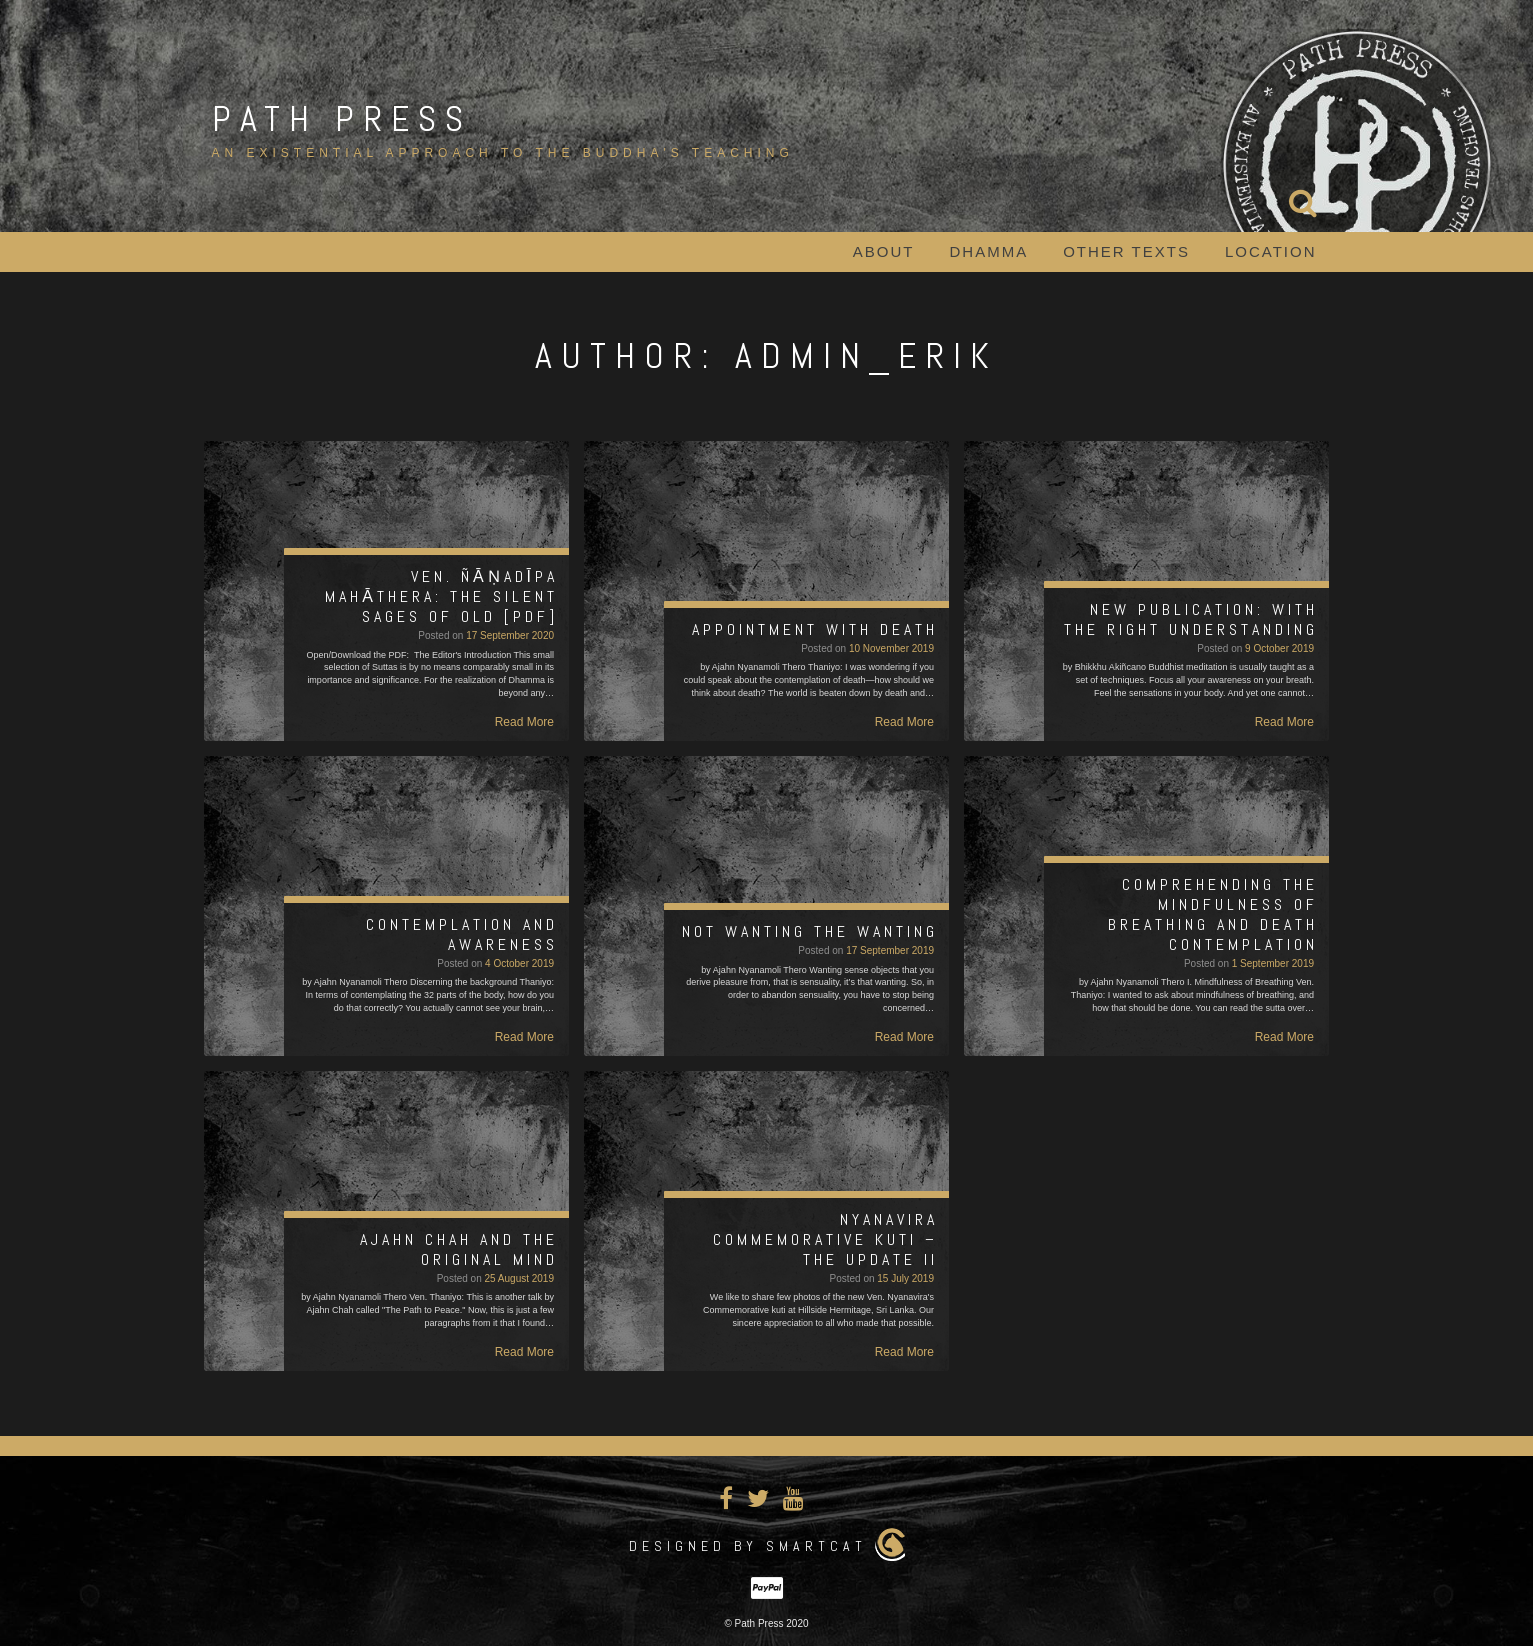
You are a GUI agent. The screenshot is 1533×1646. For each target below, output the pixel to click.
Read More (524, 722)
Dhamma (989, 251)
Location (1271, 251)
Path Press (342, 119)
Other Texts (1126, 251)
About (884, 251)
